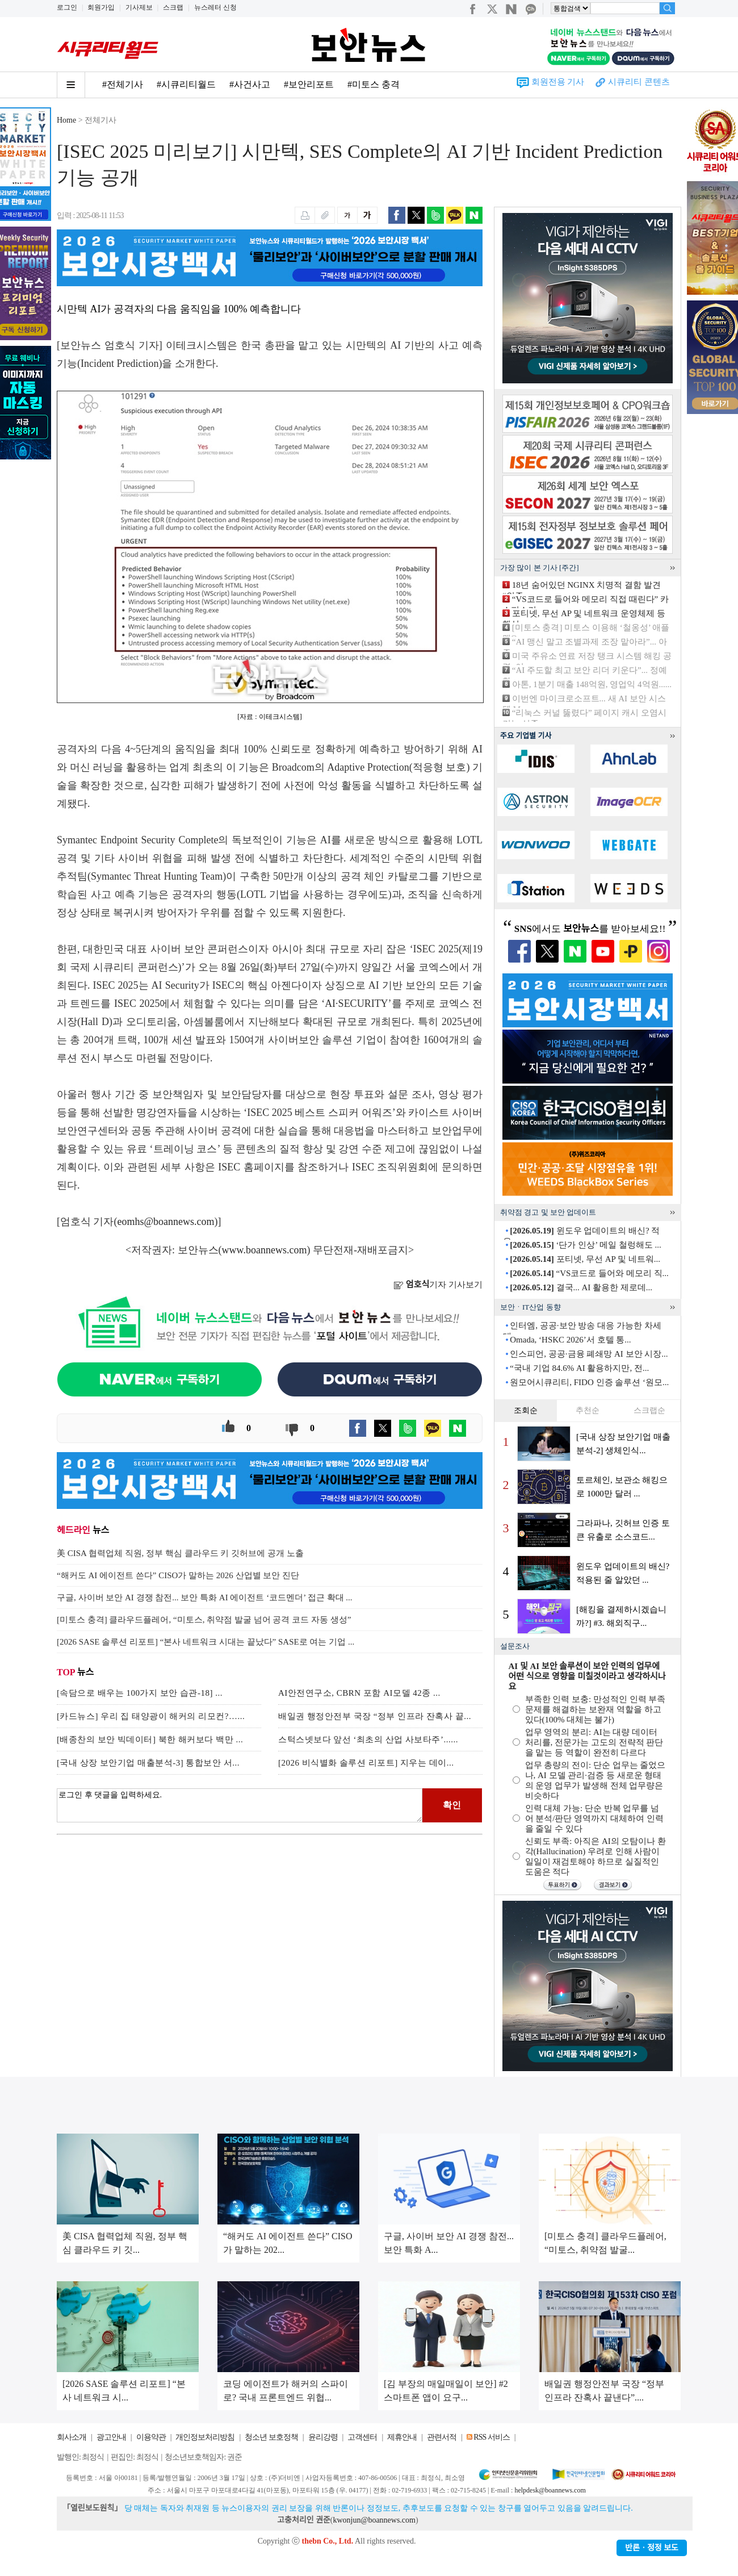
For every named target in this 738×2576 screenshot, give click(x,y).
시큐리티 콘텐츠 (639, 81)
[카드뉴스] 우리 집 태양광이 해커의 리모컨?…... (151, 1716)
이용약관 (151, 2437)
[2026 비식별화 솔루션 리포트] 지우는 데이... (366, 1762)
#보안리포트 (309, 84)
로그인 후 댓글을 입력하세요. (239, 1805)
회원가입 (101, 7)
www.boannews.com (264, 1250)
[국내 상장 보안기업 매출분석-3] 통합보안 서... (148, 1762)
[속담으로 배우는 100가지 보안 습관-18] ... (140, 1692)
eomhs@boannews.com (166, 1221)
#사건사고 (249, 84)
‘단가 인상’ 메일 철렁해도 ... (585, 1244)
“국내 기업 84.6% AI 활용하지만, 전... (579, 1368)
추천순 (587, 1410)
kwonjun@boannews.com (374, 2520)
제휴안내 (402, 2437)
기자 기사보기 (438, 1284)
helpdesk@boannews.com (549, 2490)
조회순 (526, 1410)
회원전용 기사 (558, 81)
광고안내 (111, 2437)
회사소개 (71, 2437)
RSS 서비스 (491, 2437)
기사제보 (139, 7)
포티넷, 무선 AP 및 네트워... (585, 1259)
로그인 (67, 7)
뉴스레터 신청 (215, 7)
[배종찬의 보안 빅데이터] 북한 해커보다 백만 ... (150, 1739)
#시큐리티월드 (186, 84)
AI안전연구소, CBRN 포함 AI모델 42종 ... (359, 1692)
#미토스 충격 (373, 84)
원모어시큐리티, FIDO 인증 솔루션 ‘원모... (589, 1382)
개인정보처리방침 (204, 2437)
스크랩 (173, 7)
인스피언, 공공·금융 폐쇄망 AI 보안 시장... (589, 1353)
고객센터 (362, 2437)
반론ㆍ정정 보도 (651, 2548)
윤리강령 (323, 2437)
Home (66, 120)
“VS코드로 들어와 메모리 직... (589, 1273)
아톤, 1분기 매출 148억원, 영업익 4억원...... (592, 684)
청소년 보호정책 (271, 2437)
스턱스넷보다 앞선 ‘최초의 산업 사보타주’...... (368, 1739)
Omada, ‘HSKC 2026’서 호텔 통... (570, 1339)
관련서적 (441, 2437)
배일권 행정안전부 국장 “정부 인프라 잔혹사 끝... (374, 1716)
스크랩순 (649, 1410)
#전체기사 (122, 84)
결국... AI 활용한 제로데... (581, 1287)
